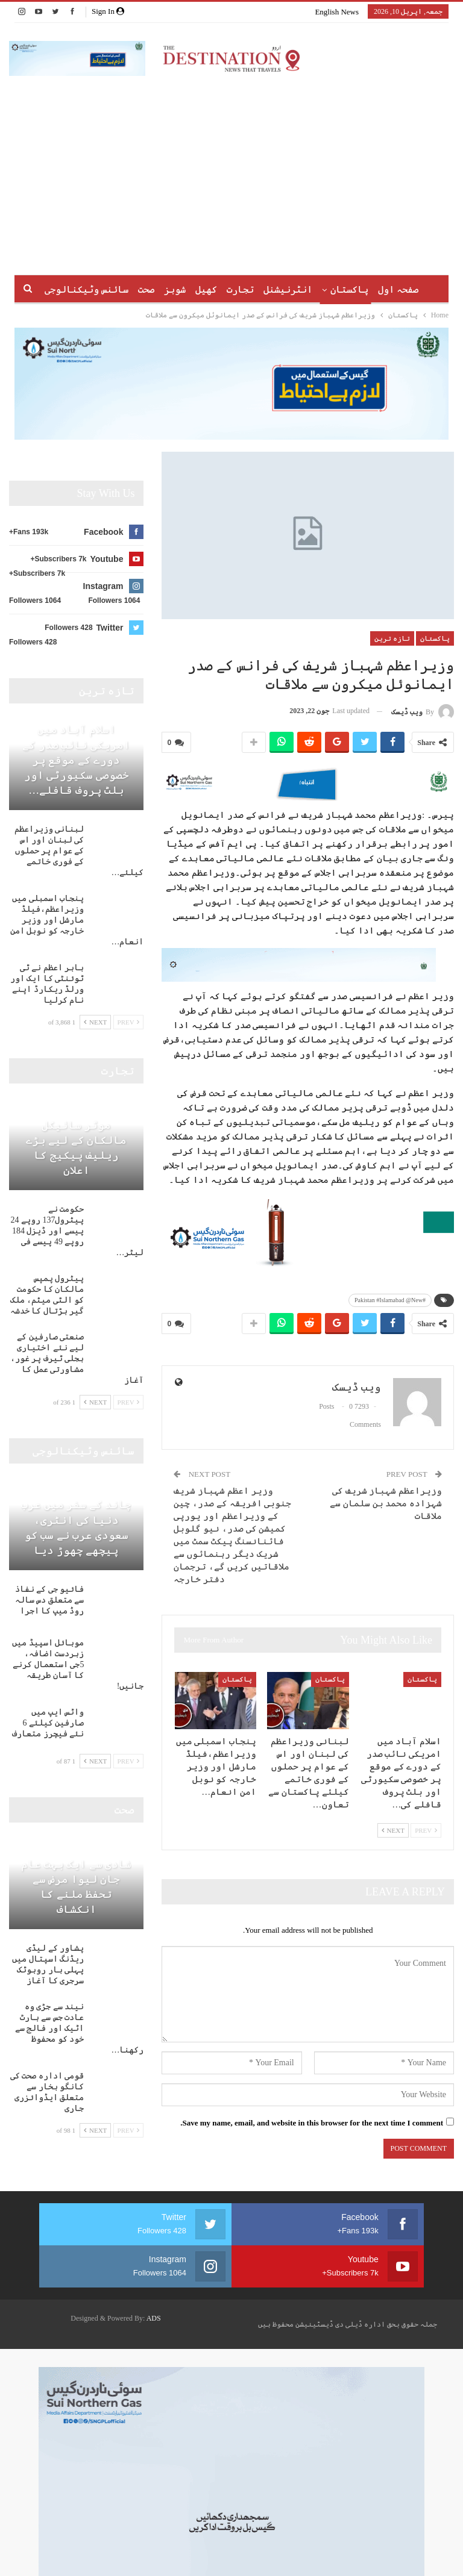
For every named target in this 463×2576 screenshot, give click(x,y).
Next (393, 1830)
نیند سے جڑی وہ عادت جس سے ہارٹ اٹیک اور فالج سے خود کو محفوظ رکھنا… (79, 2028)
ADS (153, 2318)
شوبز (145, 289)
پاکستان (327, 289)
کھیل (178, 289)
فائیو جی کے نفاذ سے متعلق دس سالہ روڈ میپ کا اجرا (49, 1600)
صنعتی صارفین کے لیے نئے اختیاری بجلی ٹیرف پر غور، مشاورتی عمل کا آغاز (77, 1358)
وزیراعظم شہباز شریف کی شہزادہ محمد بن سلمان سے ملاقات (386, 1503)
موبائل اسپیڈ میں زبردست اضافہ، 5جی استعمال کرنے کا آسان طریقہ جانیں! (77, 1664)
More (84, 289)
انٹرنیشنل (263, 289)
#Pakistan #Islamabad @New (390, 1300)
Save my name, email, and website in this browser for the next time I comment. (311, 2122)
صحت (114, 289)
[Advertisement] (231, 166)
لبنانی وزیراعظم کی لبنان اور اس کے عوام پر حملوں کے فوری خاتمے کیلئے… (79, 851)
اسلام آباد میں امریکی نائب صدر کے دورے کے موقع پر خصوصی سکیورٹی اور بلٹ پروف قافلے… (76, 759)
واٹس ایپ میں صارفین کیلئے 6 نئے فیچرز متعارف (48, 1722)
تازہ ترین (392, 638)
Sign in (108, 11)
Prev (426, 1830)
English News (337, 11)
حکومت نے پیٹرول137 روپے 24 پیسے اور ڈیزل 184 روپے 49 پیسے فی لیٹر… (76, 1231)
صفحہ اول (377, 289)
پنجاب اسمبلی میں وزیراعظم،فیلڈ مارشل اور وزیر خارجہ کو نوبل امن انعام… (77, 920)
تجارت (213, 289)
